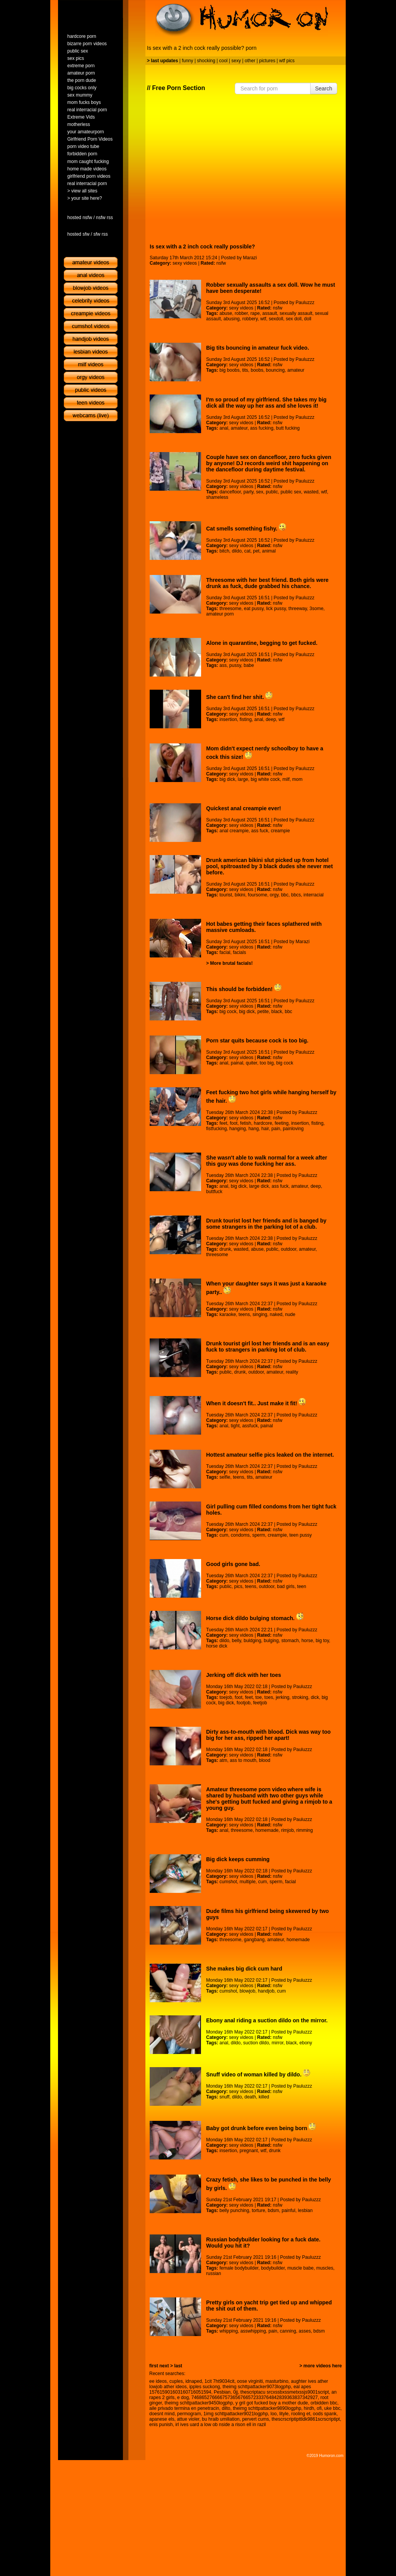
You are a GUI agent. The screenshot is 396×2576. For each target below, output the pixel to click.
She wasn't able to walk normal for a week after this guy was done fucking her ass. (266, 1161)
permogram (189, 2413)
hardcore (263, 1123)
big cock (227, 1011)
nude (290, 1314)
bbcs (296, 895)
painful (288, 2210)
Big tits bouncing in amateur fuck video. (257, 348)
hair (265, 1128)
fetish (245, 1123)
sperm (258, 1535)
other (250, 60)
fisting (246, 719)
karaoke (227, 1314)
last (178, 2366)
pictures (267, 60)
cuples (176, 2381)
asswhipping (253, 2331)
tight (235, 1425)
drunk (225, 1249)
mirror (277, 2042)
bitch (224, 551)
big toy (322, 1640)
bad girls (285, 1586)
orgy (274, 895)
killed (264, 2097)
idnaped (193, 2381)
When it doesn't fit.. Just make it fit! (256, 1403)
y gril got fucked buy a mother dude (272, 2403)
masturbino (276, 2381)
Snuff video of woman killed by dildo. (258, 2074)
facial (224, 952)
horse (307, 1640)
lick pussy (276, 608)
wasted (311, 492)
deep (271, 719)
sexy (236, 60)
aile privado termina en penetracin (184, 2408)
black (276, 1011)
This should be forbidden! (244, 989)
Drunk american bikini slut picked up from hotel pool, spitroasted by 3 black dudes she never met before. (269, 866)
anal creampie (233, 830)
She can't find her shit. (239, 697)
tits (245, 370)
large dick (259, 1186)
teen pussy (300, 1535)
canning (288, 2331)
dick (315, 1697)
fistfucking (216, 1128)
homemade (266, 1830)
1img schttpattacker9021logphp (235, 2413)
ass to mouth (243, 1760)
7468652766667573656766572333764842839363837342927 (254, 2397)
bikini (240, 895)
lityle (283, 2413)
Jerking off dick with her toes (243, 1675)
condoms (240, 1535)
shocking (206, 60)
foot (233, 1123)
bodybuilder (273, 2268)
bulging (271, 1640)
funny (187, 60)
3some (316, 608)
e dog (183, 2397)
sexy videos (184, 263)
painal (237, 1063)
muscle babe (300, 2268)
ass (223, 665)
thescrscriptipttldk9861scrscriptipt (305, 2419)
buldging (252, 1640)
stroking (300, 1697)
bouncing (275, 370)
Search (323, 88)
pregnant (249, 2150)
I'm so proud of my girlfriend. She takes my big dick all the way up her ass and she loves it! (266, 402)
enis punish (161, 2424)
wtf (263, 318)
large (243, 779)
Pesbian (222, 2392)
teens (244, 1314)
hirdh (309, 2408)
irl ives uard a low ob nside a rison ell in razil (220, 2424)
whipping (228, 2331)
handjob (266, 1991)
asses (305, 2331)
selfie (224, 1477)
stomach (290, 1640)
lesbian (305, 2210)
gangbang (254, 1939)
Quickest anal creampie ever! (243, 808)
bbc (284, 895)
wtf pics (287, 60)
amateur (295, 370)
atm (223, 1760)
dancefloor (230, 492)
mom (297, 779)
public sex (290, 492)
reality (292, 1372)
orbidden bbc (324, 2403)
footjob (244, 1702)
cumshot (228, 1881)
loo (274, 2413)
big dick (227, 779)
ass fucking (261, 428)
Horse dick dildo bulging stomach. (255, 1618)
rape (255, 313)
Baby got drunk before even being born (261, 2128)
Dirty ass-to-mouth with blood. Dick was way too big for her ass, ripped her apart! (268, 1735)
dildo (237, 551)
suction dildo (256, 2042)
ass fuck (259, 830)
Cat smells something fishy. (246, 528)
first (153, 2366)
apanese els (161, 2419)
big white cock (265, 779)
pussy (235, 665)
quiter (251, 1063)
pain (275, 1128)
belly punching (234, 2210)
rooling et (300, 2413)
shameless (217, 497)
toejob (225, 1697)
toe (258, 1697)
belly (236, 1640)
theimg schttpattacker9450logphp (198, 2403)
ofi (319, 2408)
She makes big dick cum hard (244, 1969)
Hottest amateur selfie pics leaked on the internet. (270, 1455)
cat (247, 551)
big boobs (229, 370)
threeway (297, 608)
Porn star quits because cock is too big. (257, 1040)
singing (260, 1314)
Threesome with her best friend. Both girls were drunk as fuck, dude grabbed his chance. (267, 583)
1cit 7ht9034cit (219, 2381)
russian (213, 2273)
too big (267, 1063)
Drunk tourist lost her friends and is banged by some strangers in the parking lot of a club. (266, 1223)
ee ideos (158, 2381)
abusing (232, 318)
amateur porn (220, 614)
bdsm (273, 2210)
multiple (248, 1881)
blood (264, 1760)
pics (238, 1586)
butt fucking (288, 428)
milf (286, 779)
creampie (280, 830)
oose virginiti (250, 2381)
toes (269, 1697)
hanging (237, 1128)
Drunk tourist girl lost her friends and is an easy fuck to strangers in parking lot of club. (267, 1346)
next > (166, 2366)
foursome (257, 895)
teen (301, 1586)
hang (253, 1128)
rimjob (287, 1830)
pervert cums (255, 2419)
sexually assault (296, 313)
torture (258, 2210)
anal (223, 428)
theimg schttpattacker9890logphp (267, 2408)
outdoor (288, 1249)
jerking (282, 1697)
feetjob (260, 1702)
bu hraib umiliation (220, 2419)
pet (256, 551)
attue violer (188, 2419)
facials (239, 952)
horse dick (216, 1646)
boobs (257, 370)
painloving (293, 1128)
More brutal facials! (231, 963)
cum (223, 1535)
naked (276, 1314)
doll (307, 318)
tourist (225, 895)
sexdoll (276, 318)
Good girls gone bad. (233, 1564)
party (249, 492)
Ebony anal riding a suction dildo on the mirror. (267, 2020)
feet (223, 1123)
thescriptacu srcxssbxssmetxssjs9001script (285, 2392)
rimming (304, 1830)
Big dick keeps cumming (238, 1859)
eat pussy (253, 608)
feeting (281, 1123)
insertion (228, 719)
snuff (224, 2097)
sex (259, 492)
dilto (226, 2408)
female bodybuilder (238, 2268)
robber (241, 313)
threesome (230, 608)
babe (249, 665)
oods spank (324, 2413)
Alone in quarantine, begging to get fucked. (261, 643)
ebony (305, 2042)
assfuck (250, 1425)
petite (263, 1011)
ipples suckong (204, 2386)
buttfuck (214, 1191)
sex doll (294, 318)
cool (223, 60)
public (272, 492)
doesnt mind (161, 2413)
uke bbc (332, 2408)
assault (269, 313)
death (250, 2097)
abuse (225, 313)
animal (269, 551)
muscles (324, 2268)
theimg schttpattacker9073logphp (256, 2386)
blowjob (248, 1991)
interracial (314, 895)
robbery (250, 318)
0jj (235, 2392)
